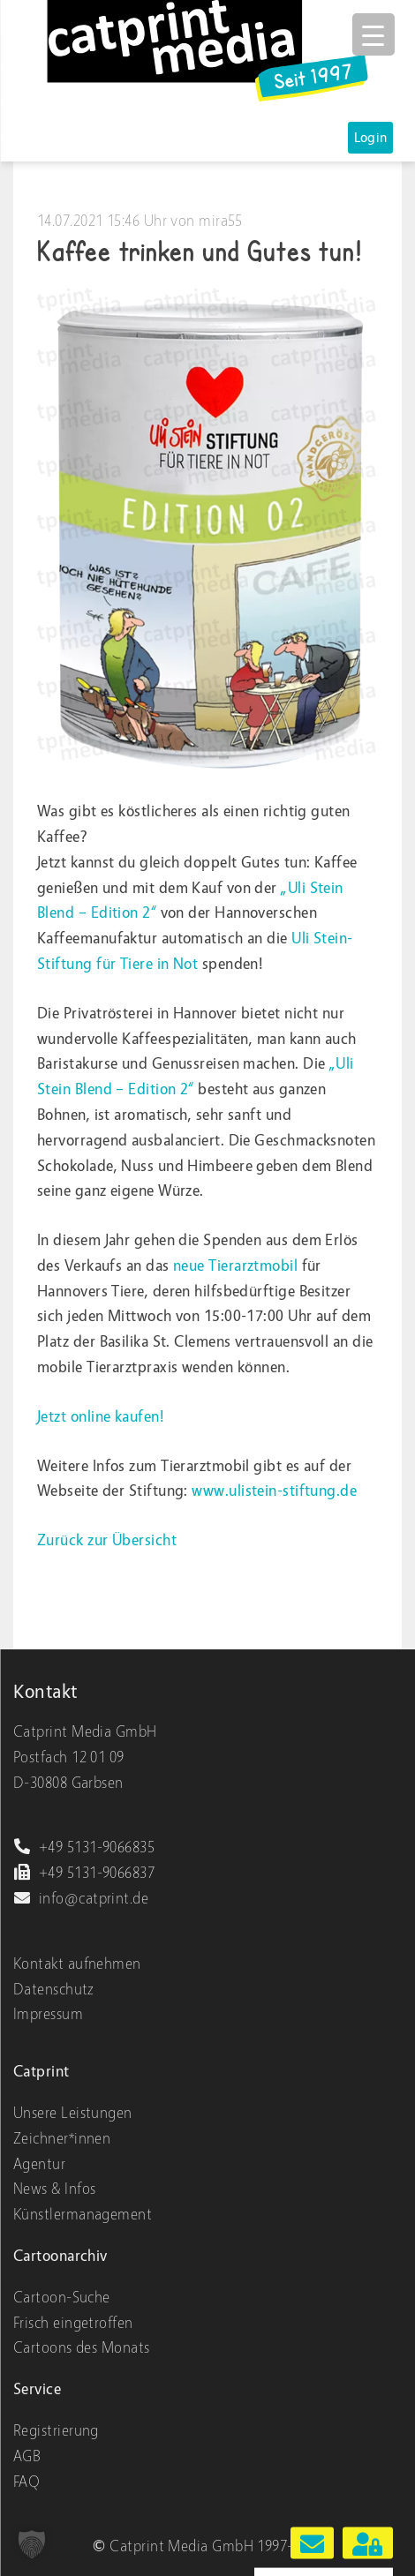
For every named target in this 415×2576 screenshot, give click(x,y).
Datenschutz (53, 1989)
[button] (32, 2544)
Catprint (41, 2071)
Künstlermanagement (82, 2214)
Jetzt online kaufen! (100, 1417)
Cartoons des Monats (81, 2348)
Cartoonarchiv (60, 2256)
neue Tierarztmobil (235, 1266)
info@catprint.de (80, 1898)
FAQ (26, 2482)
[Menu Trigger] (373, 34)
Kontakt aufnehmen (77, 1964)
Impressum (48, 2014)
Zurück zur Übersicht (107, 1540)
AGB (27, 2456)
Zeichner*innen (61, 2138)
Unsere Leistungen (72, 2113)
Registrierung (56, 2431)
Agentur (39, 2164)
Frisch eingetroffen (73, 2323)
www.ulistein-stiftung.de (274, 1491)
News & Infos (54, 2189)
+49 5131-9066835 (84, 1847)
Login (371, 138)
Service (37, 2389)
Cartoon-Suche (61, 2297)
